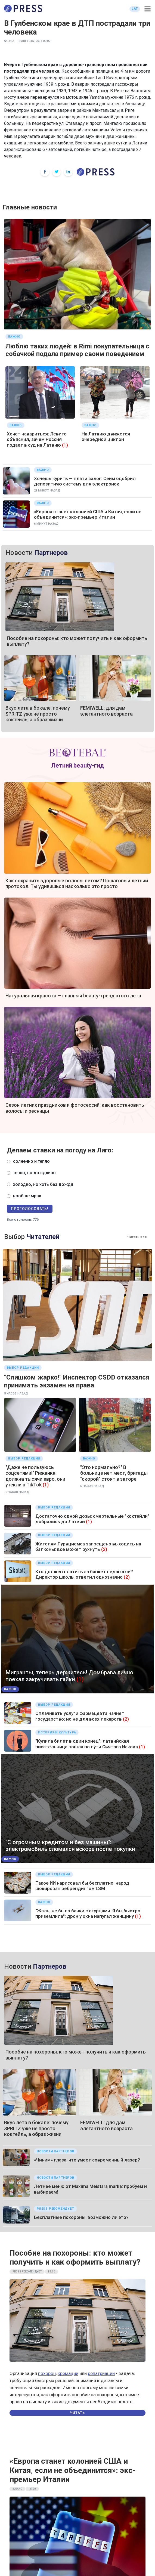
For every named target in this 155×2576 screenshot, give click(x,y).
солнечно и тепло (31, 1161)
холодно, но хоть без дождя (43, 1184)
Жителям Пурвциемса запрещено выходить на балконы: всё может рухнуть (88, 1546)
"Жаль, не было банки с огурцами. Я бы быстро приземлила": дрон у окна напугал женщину (87, 1913)
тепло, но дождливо (34, 1172)
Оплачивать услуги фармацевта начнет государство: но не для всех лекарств (79, 1716)
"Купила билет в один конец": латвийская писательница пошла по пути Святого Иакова (86, 1743)
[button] (147, 9)
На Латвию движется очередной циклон (106, 436)
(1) (65, 445)
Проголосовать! (29, 1209)
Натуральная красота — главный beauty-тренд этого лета (73, 995)
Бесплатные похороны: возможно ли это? (81, 2217)
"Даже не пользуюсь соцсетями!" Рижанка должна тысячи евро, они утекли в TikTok (35, 1476)
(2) (104, 1549)
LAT (135, 9)
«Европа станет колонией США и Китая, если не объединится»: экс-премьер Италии (87, 514)
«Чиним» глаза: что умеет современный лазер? (87, 2160)
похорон (47, 2373)
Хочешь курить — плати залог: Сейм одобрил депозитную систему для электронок (85, 481)
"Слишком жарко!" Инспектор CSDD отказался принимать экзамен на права (77, 1381)
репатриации (101, 2373)
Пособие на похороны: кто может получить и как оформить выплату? (75, 2258)
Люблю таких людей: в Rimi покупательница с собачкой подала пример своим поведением (77, 350)
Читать (77, 2413)
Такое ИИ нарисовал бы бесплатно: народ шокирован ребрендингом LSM (82, 1885)
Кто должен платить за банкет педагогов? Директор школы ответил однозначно (84, 1574)
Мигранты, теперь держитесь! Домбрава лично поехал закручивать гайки (69, 1676)
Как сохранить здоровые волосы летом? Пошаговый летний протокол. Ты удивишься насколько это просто (76, 883)
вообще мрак (27, 1195)
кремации (68, 2373)
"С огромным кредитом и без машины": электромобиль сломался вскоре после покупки (70, 1845)
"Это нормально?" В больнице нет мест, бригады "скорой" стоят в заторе (114, 1473)
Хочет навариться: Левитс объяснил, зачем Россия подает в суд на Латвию (36, 439)
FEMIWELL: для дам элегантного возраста (106, 711)
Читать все (137, 1237)
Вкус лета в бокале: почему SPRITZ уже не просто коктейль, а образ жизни (37, 713)
